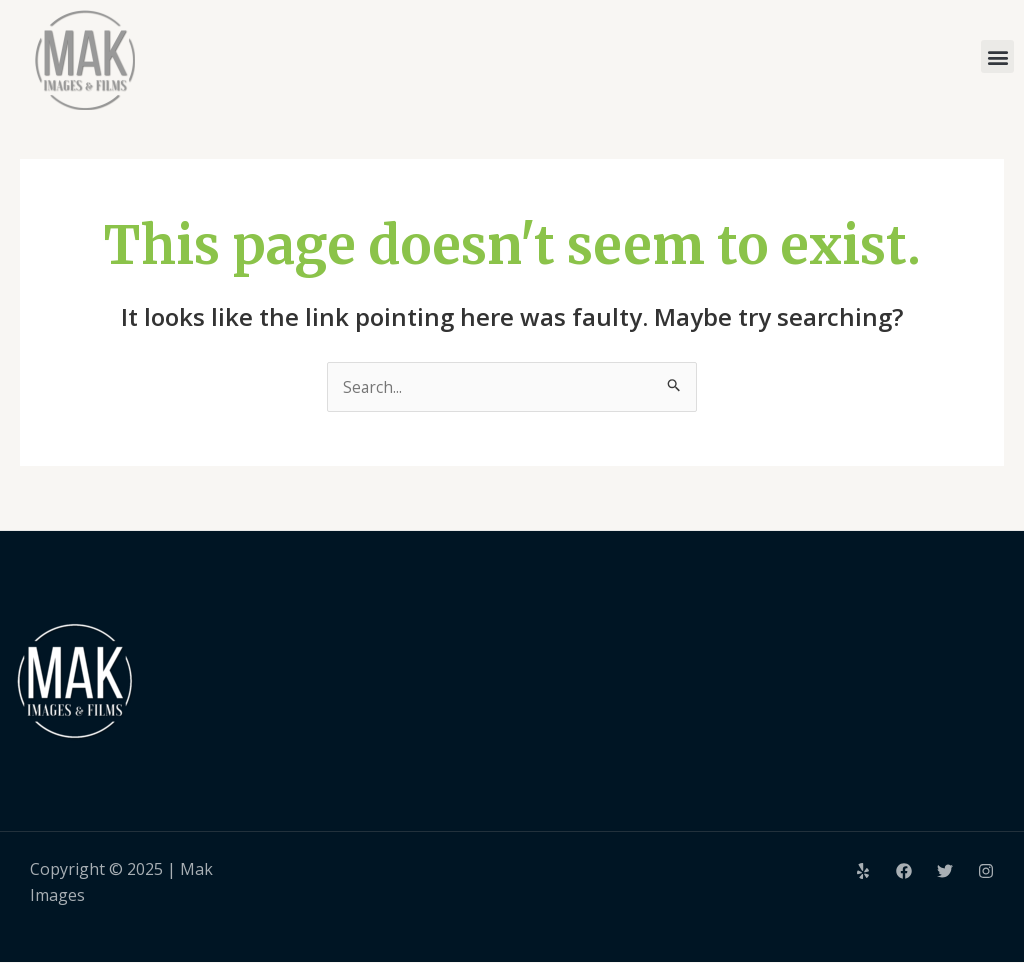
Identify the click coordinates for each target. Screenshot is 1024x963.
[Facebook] (904, 871)
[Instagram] (986, 871)
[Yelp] (863, 871)
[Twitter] (945, 871)
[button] (997, 56)
